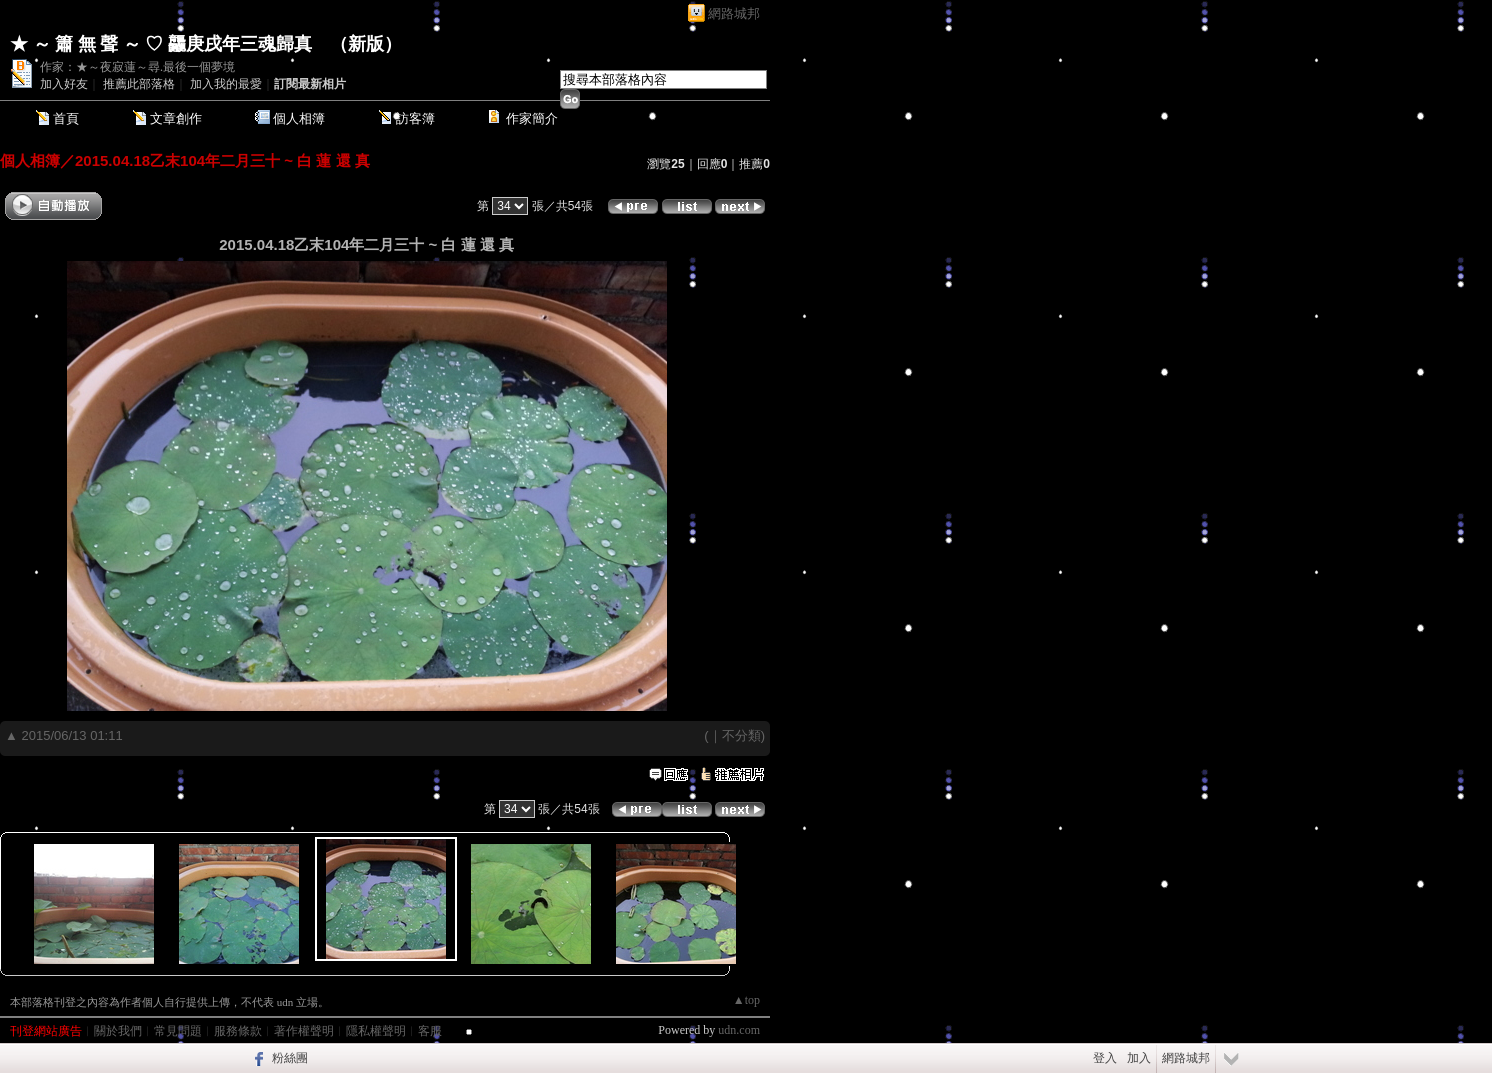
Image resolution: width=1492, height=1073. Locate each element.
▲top (746, 1000)
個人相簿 (299, 118)
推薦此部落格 (139, 84)
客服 (430, 1031)
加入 (1139, 1058)
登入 (1105, 1058)
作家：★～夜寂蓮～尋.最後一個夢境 (137, 67)
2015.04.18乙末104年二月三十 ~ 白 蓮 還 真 (222, 160)
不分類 (741, 735)
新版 (366, 44)
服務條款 (238, 1031)
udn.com (739, 1030)
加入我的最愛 (226, 84)
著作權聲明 (304, 1031)
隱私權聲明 (376, 1031)
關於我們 (118, 1031)
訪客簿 (415, 118)
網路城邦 (734, 13)
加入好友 (64, 84)
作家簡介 (532, 118)
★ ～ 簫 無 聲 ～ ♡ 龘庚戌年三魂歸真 (161, 44)
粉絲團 (290, 1058)
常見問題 (178, 1031)
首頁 (66, 118)
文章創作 (176, 118)
